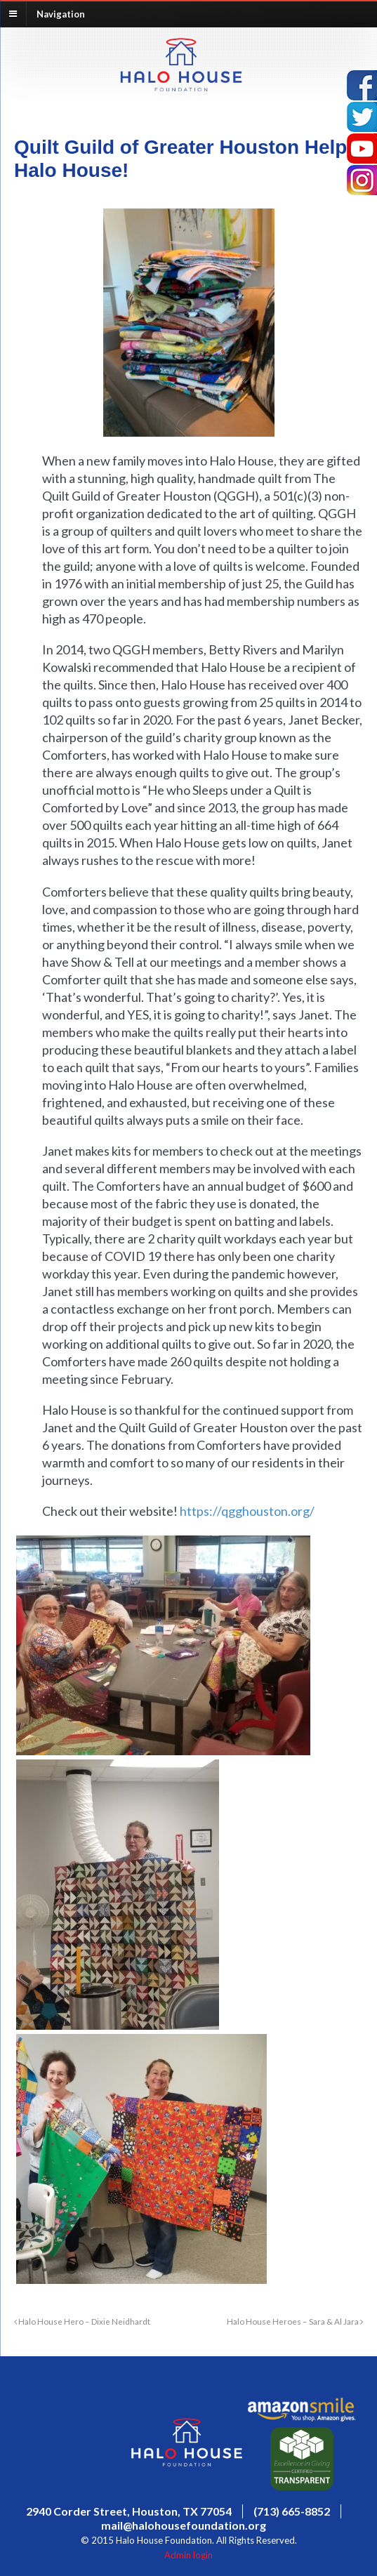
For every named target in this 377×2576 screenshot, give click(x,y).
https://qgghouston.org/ (247, 1511)
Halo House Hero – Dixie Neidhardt (82, 2321)
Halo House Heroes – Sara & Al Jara (295, 2321)
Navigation (61, 13)
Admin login (188, 2555)
